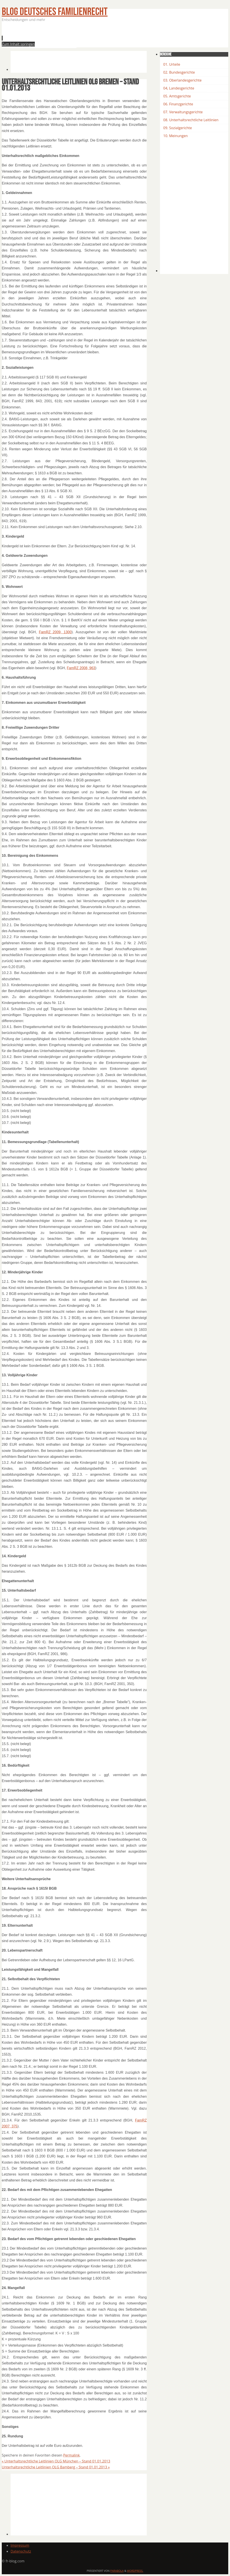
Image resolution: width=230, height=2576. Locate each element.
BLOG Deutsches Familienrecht (55, 12)
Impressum (20, 2545)
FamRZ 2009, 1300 (55, 632)
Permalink (71, 2455)
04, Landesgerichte (178, 88)
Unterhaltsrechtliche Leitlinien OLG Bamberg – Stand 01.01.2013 (56, 2467)
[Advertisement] (91, 36)
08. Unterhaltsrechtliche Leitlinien (191, 119)
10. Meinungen (175, 135)
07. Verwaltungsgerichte (183, 112)
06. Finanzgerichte (178, 104)
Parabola (117, 2571)
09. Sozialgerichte (177, 127)
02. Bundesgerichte (179, 72)
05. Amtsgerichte (177, 96)
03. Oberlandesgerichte (182, 80)
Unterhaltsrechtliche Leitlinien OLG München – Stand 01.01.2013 (56, 2461)
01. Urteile (171, 64)
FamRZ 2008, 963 (81, 668)
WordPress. (135, 2571)
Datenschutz (21, 2551)
